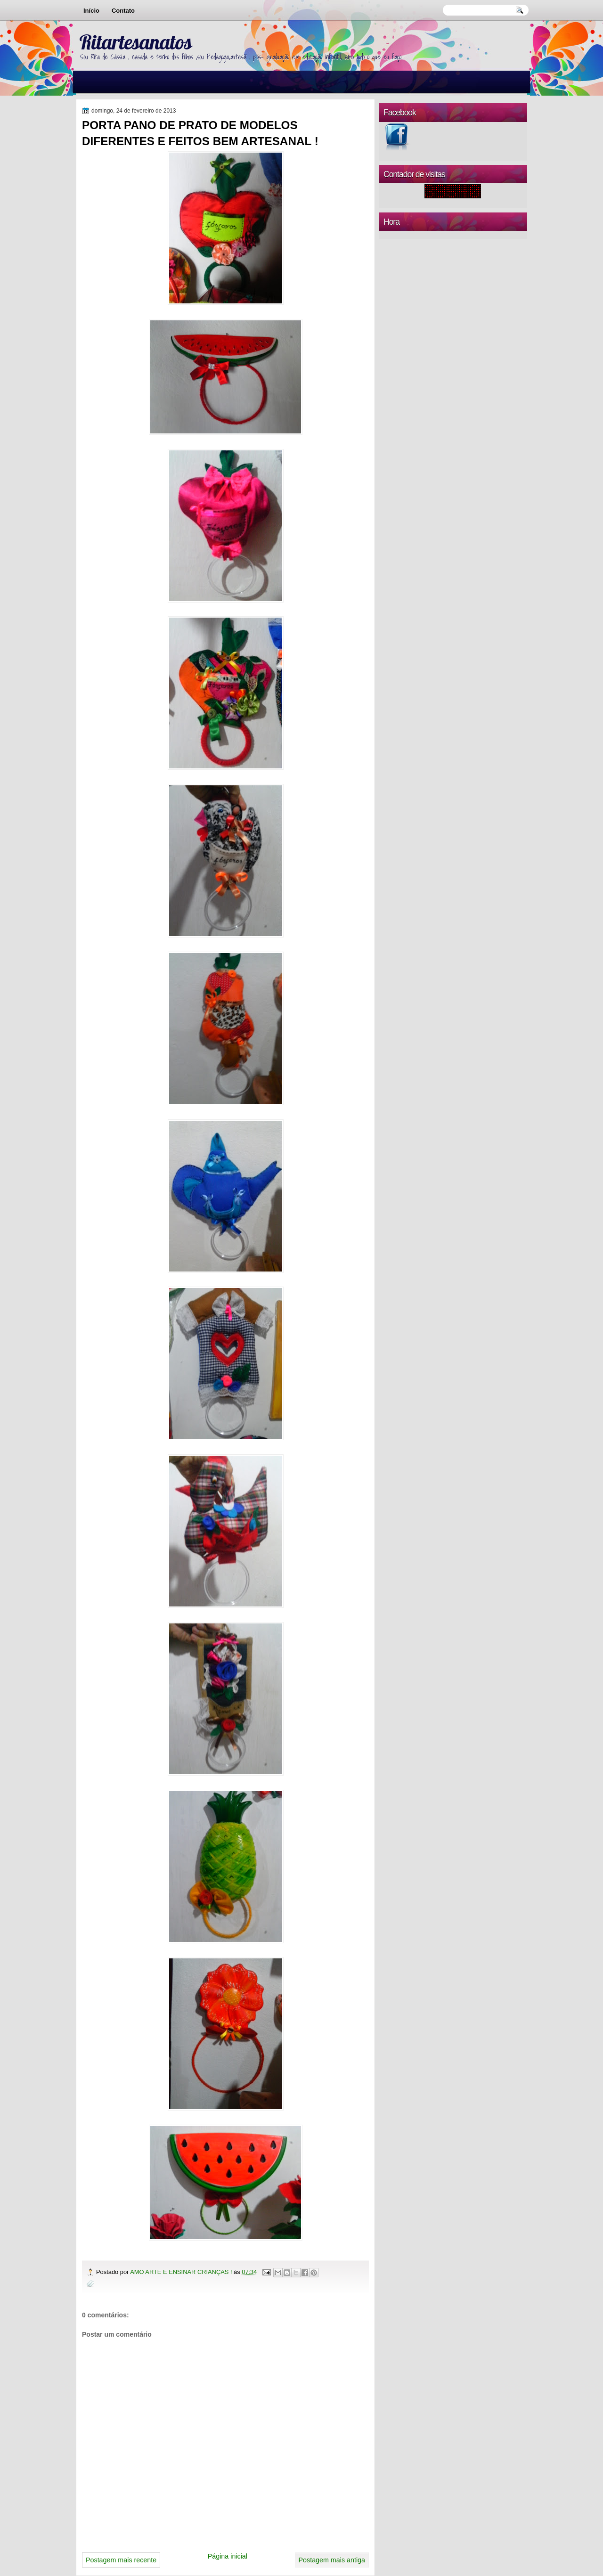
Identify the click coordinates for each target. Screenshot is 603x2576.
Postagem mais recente (121, 2560)
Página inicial (227, 2556)
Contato (123, 10)
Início (91, 10)
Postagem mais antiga (332, 2560)
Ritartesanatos (135, 42)
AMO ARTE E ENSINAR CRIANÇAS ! (182, 2271)
